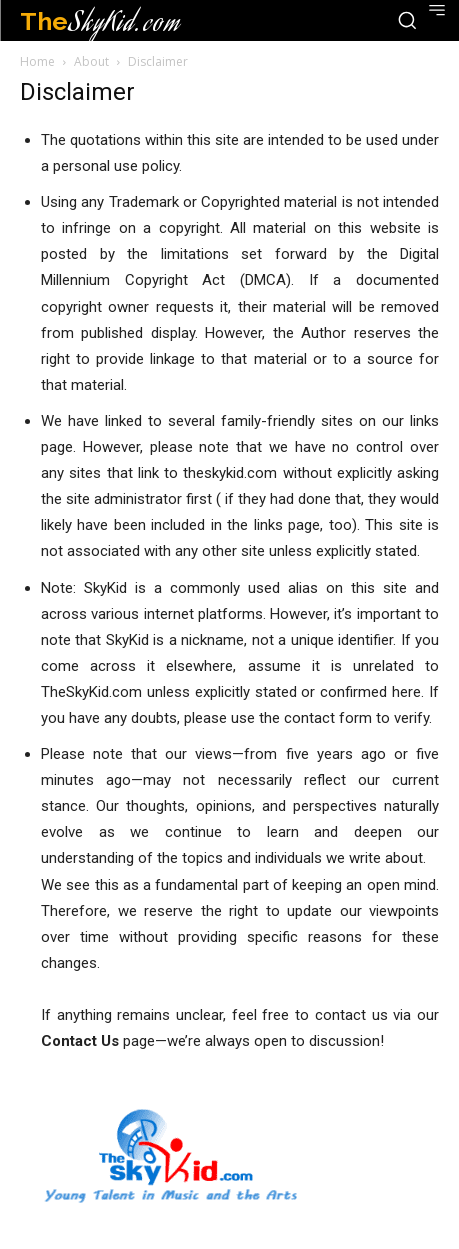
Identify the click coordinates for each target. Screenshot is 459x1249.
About (91, 61)
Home (37, 61)
